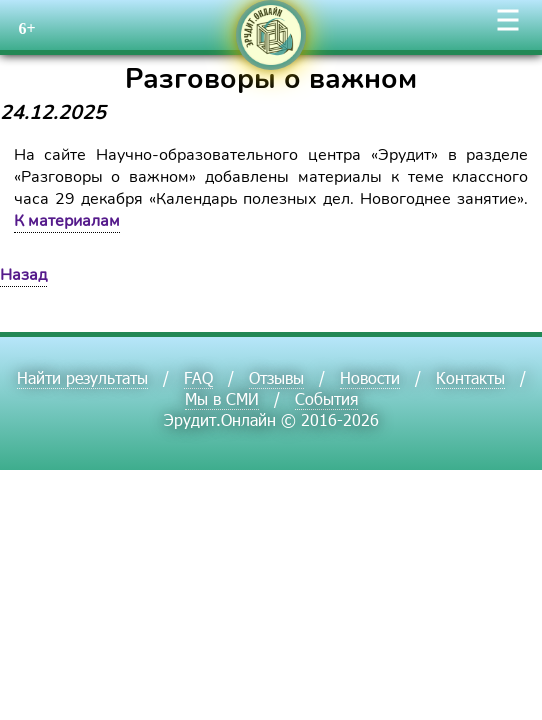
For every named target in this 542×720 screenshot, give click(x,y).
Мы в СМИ (222, 398)
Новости (370, 377)
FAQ (198, 377)
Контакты (470, 377)
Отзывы (276, 377)
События (326, 398)
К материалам (67, 221)
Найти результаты (82, 377)
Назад (23, 275)
